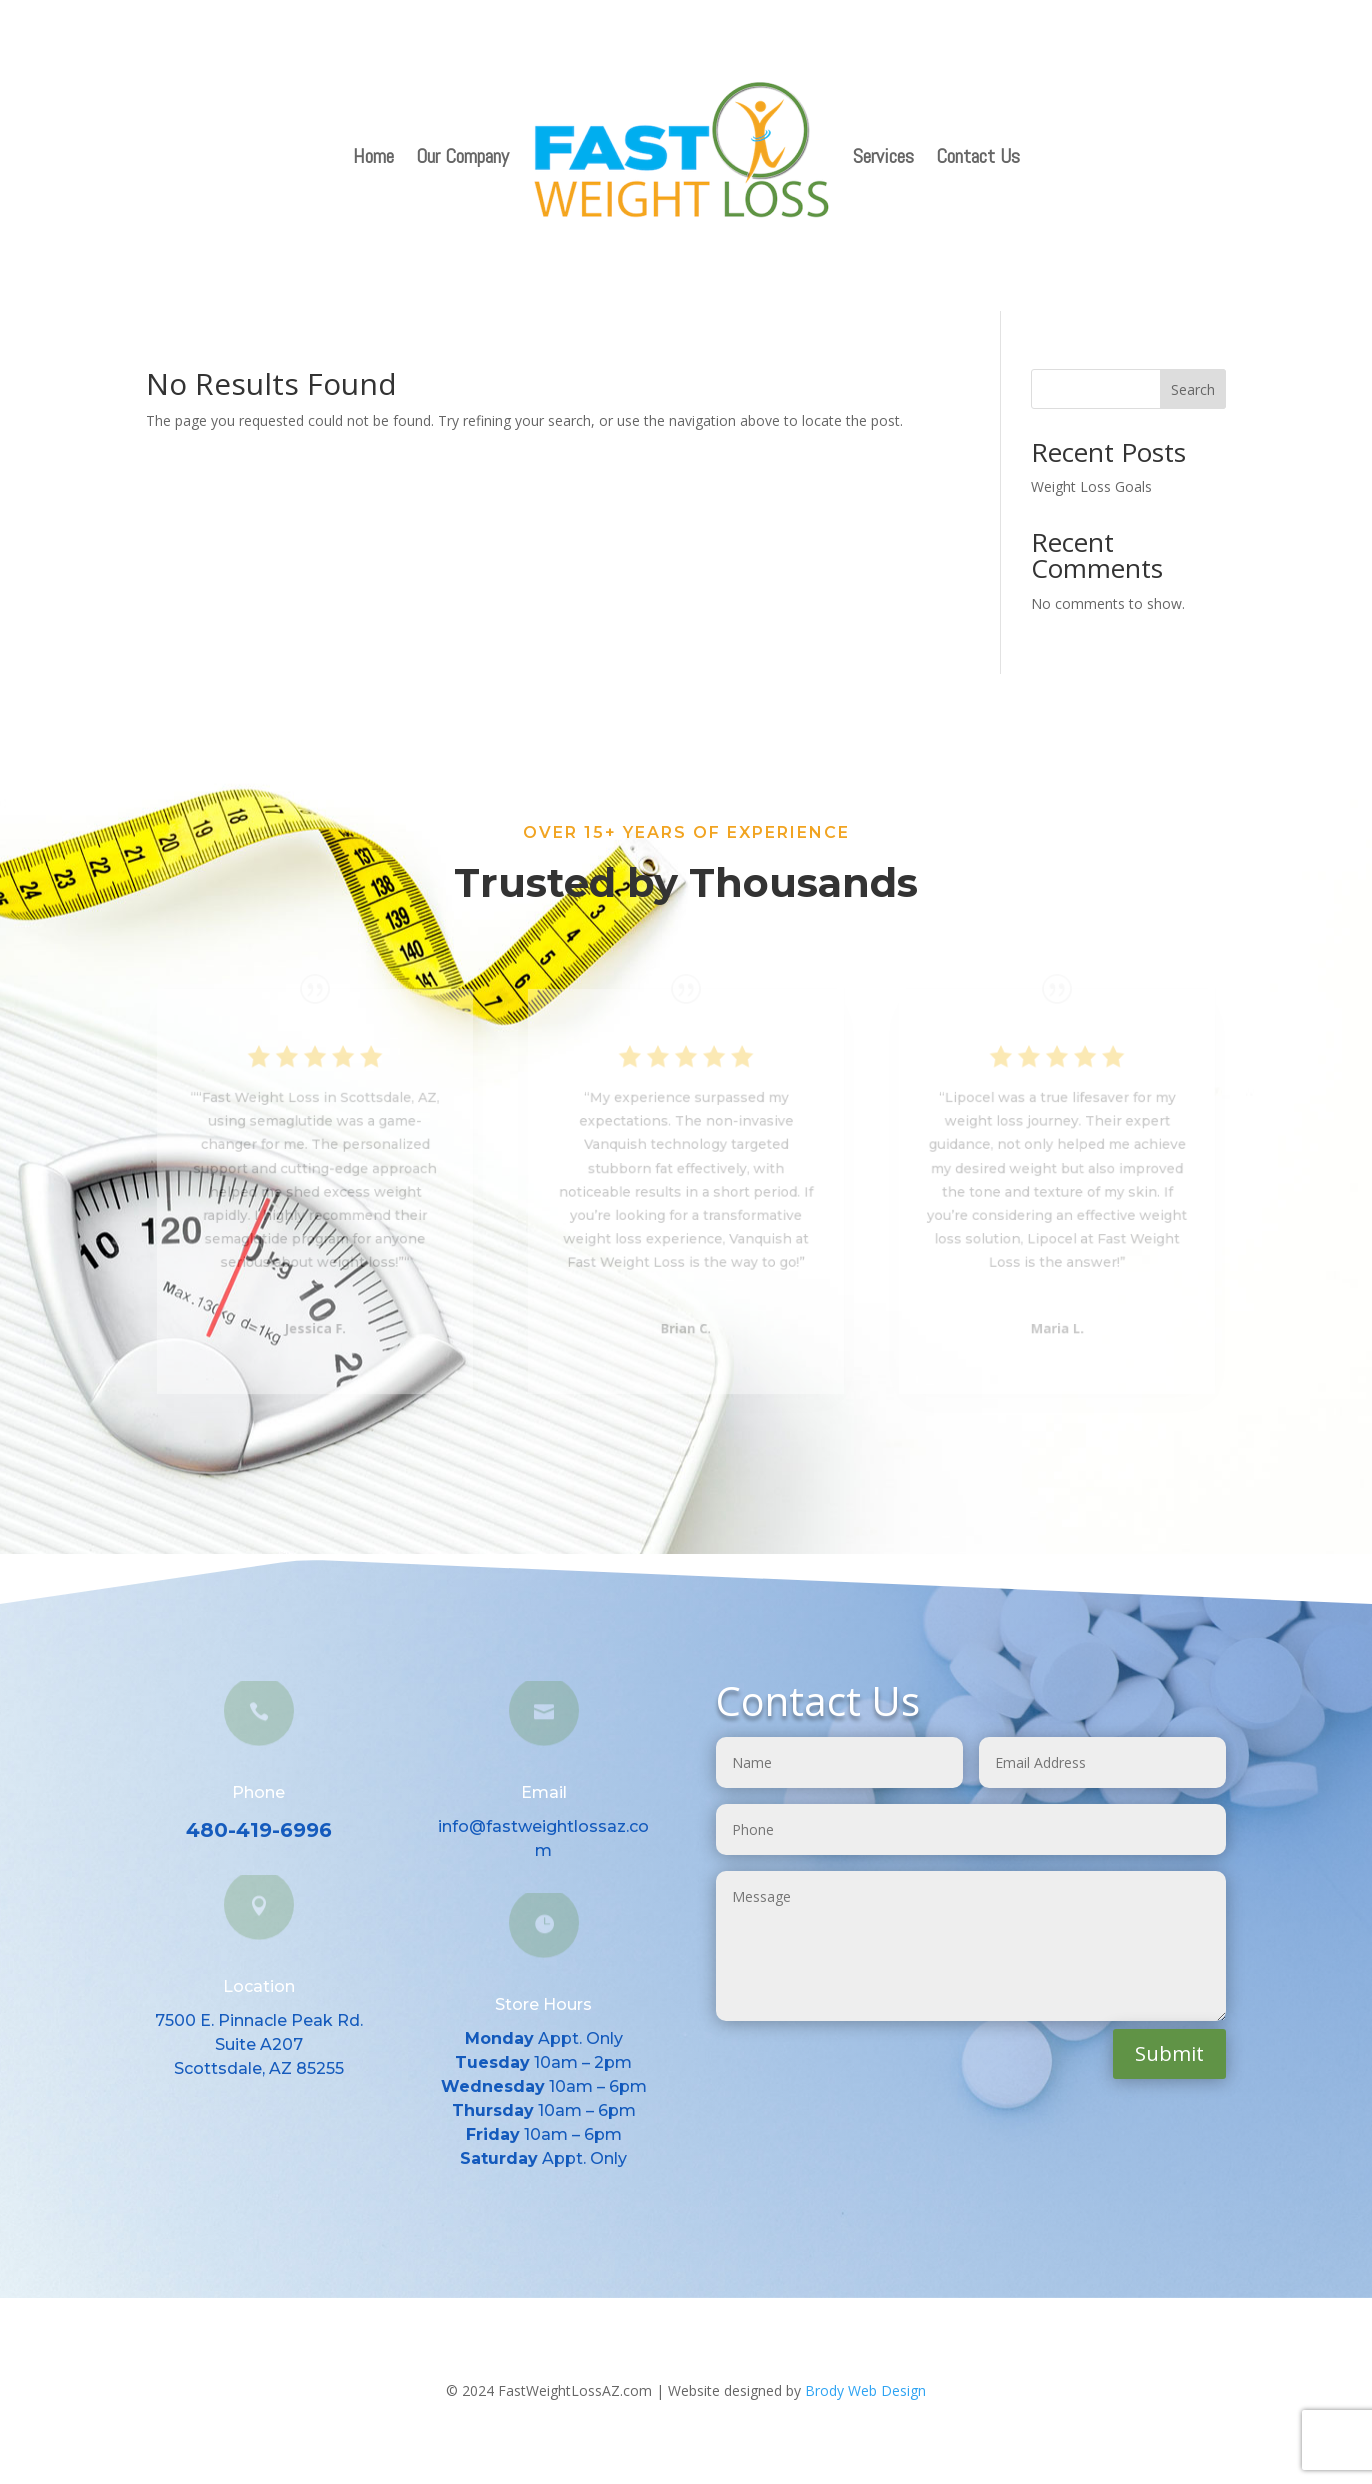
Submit (1169, 2053)
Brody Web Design (865, 2390)
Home (373, 156)
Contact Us (978, 156)
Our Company (462, 156)
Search (1193, 389)
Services (883, 156)
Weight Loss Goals (1091, 486)
